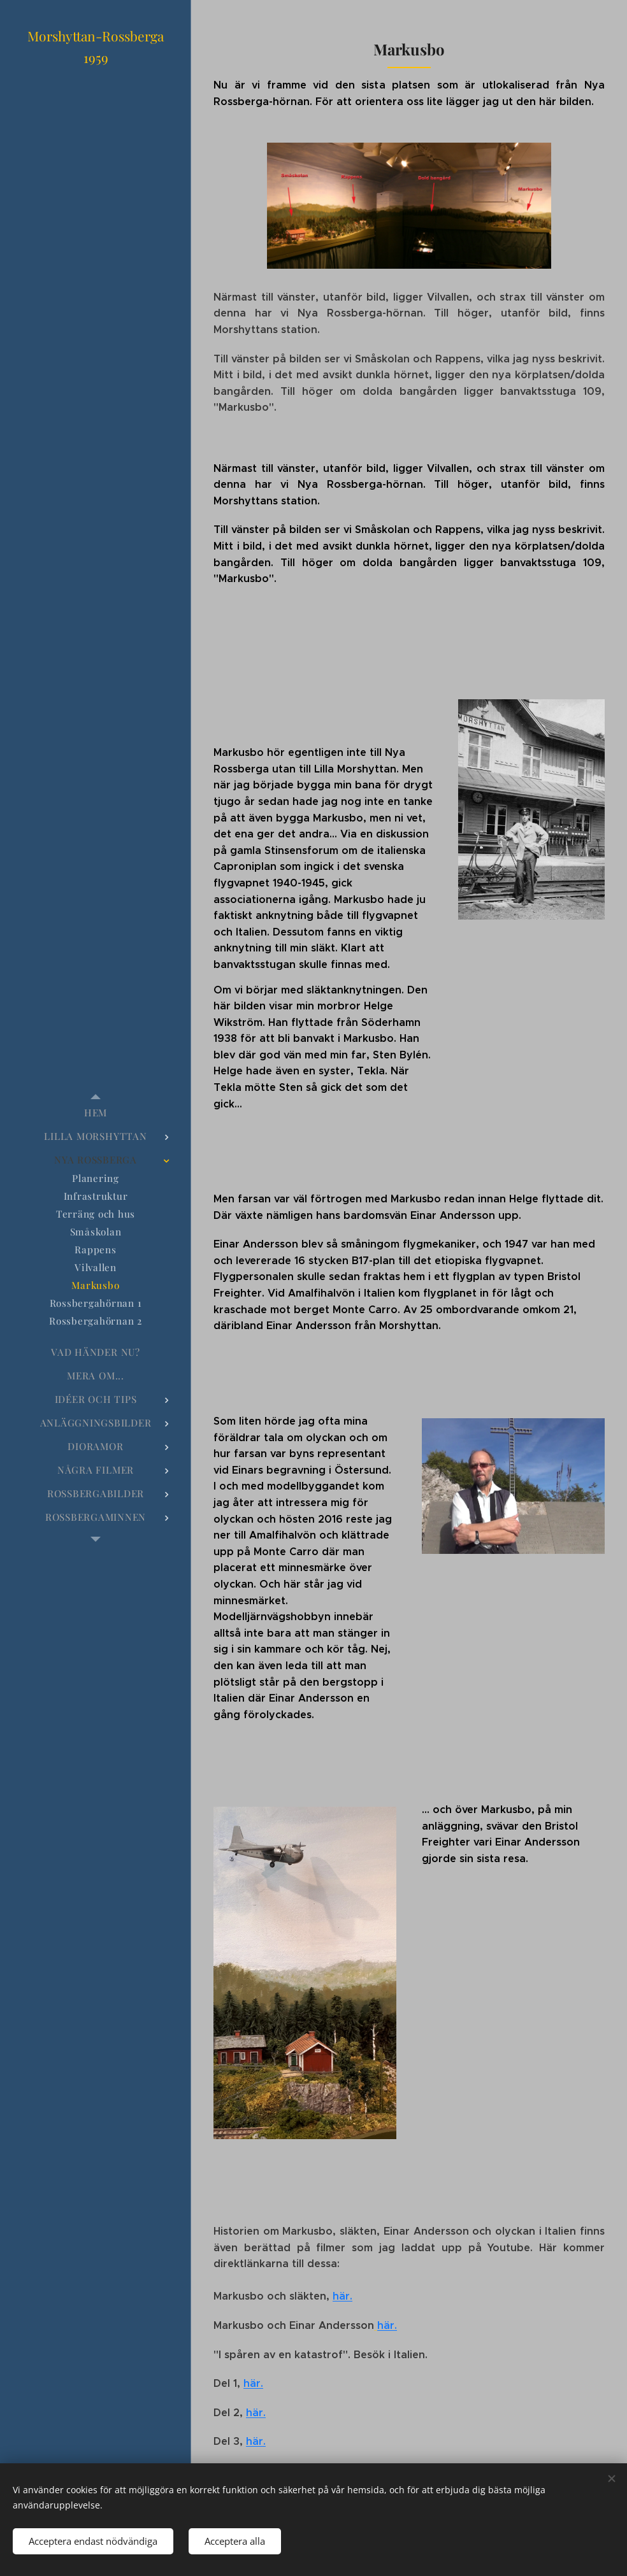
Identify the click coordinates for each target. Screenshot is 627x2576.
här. (342, 2296)
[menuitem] (95, 1113)
